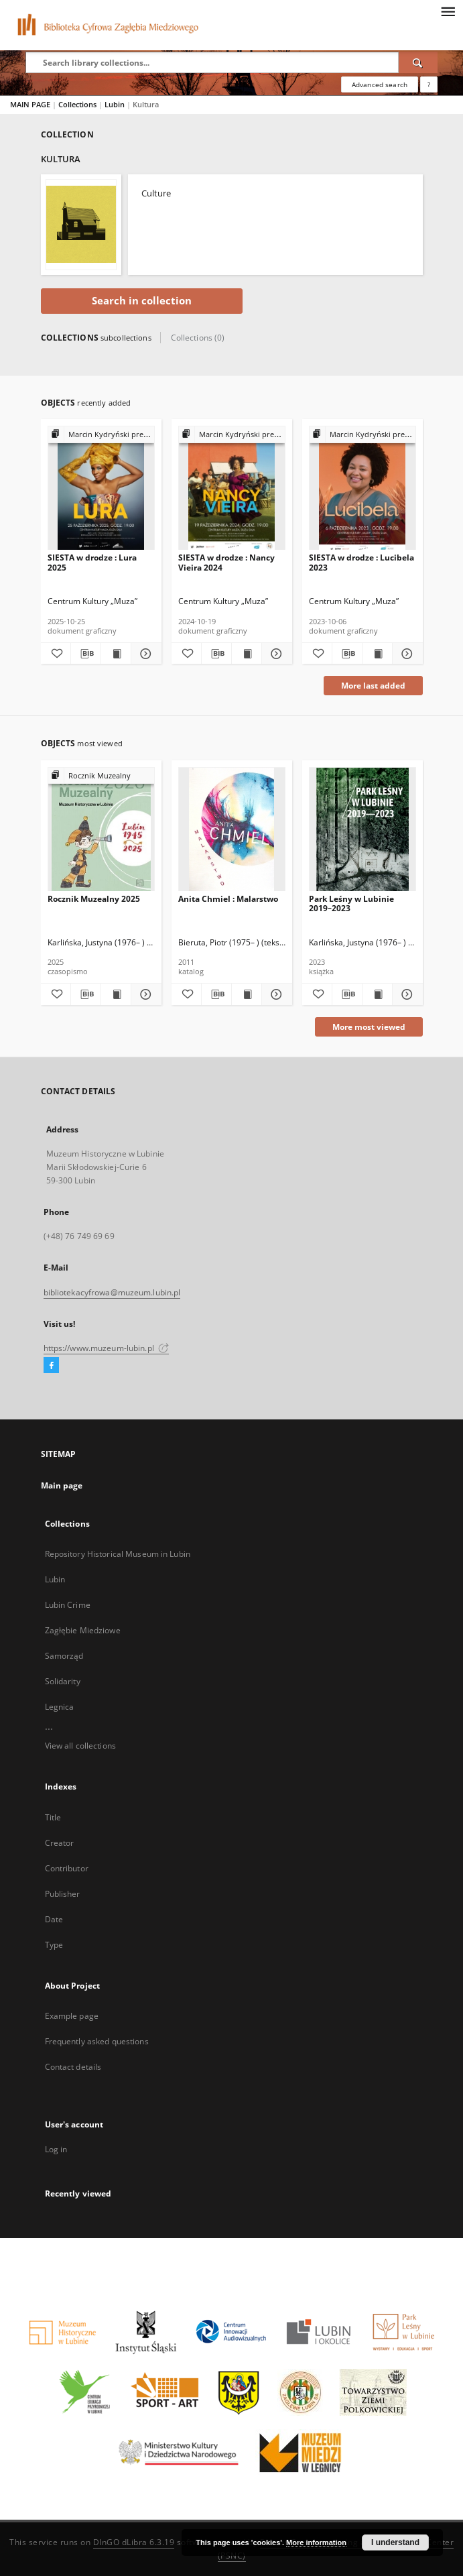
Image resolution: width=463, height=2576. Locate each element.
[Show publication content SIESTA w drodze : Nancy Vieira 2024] (246, 653)
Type (54, 1944)
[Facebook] (51, 1366)
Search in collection (142, 301)
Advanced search (379, 84)
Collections (78, 104)
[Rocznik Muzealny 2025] (101, 830)
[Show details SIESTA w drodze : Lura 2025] (144, 653)
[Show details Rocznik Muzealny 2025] (144, 994)
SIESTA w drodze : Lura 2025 (92, 562)
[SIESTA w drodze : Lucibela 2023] (362, 488)
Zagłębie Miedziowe (83, 1630)
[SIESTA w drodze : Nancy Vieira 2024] (232, 488)
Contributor (66, 1868)
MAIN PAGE (30, 104)
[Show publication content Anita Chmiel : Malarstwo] (246, 994)
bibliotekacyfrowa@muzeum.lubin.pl (112, 1292)
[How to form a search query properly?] (429, 84)
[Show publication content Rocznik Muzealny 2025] (116, 994)
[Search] (418, 62)
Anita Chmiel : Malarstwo (228, 898)
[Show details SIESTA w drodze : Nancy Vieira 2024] (274, 653)
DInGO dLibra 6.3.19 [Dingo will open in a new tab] (134, 2542)
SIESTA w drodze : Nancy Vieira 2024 (226, 562)
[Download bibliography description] (86, 653)
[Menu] (448, 10)
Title (53, 1817)
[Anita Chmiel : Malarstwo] (232, 830)
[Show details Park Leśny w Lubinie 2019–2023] (405, 994)
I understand (395, 2542)
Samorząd (64, 1655)
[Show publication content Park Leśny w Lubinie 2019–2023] (377, 994)
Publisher (62, 1893)
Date (54, 1919)
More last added (373, 685)
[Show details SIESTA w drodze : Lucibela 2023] (405, 653)
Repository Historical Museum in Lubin (117, 1554)
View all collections (80, 1745)
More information (316, 2542)
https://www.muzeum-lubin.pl (106, 1348)
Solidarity (62, 1681)
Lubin (116, 104)
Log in (56, 2149)
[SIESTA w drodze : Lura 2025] (101, 488)
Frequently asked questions (97, 2041)
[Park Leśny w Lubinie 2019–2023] (362, 830)
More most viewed (368, 1027)
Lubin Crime (67, 1605)
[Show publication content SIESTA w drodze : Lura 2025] (116, 653)
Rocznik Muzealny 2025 (94, 898)
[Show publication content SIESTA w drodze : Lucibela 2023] (377, 653)
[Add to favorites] (55, 653)
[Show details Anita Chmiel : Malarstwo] (274, 994)
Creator (59, 1843)
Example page (71, 2016)
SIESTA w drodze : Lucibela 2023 (361, 562)
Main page (62, 1485)
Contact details (73, 2066)
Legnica (59, 1706)
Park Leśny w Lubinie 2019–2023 (351, 903)
